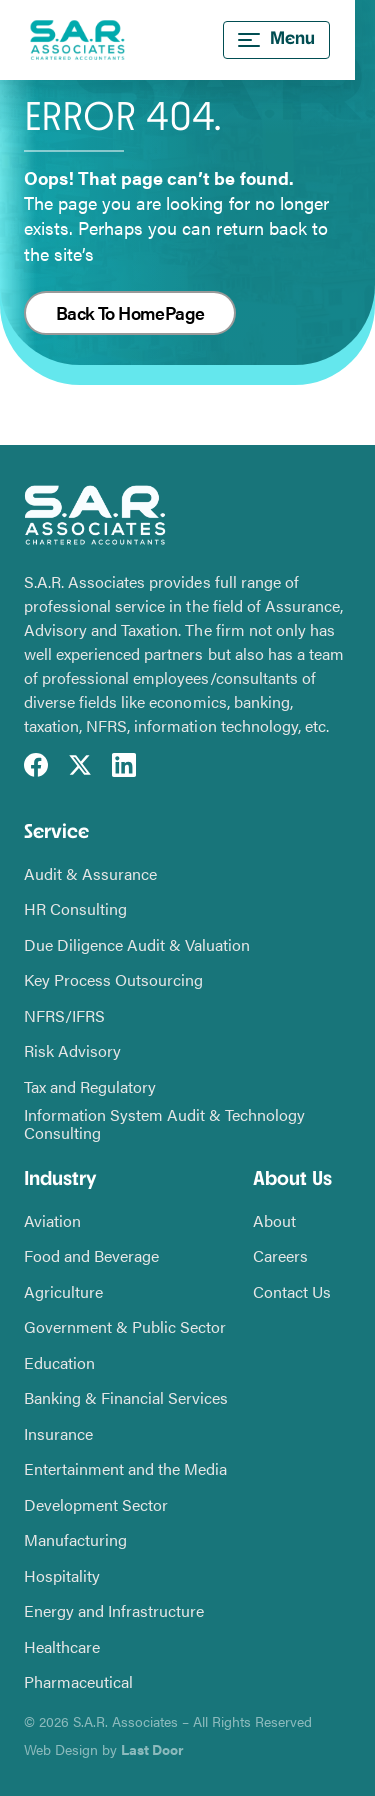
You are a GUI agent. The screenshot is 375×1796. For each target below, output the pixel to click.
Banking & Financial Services (126, 1398)
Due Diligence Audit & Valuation (137, 945)
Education (59, 1363)
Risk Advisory (72, 1051)
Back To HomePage (130, 312)
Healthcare (62, 1647)
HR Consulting (75, 909)
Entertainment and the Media (125, 1469)
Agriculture (63, 1292)
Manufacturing (75, 1540)
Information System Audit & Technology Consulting (164, 1123)
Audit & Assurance (90, 874)
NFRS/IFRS (64, 1016)
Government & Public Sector (125, 1327)
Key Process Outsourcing (113, 980)
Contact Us (292, 1292)
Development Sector (96, 1505)
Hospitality (62, 1576)
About (274, 1221)
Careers (280, 1256)
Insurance (58, 1434)
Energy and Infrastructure (114, 1611)
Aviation (52, 1221)
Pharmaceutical (78, 1682)
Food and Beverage (91, 1256)
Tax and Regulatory (90, 1087)
